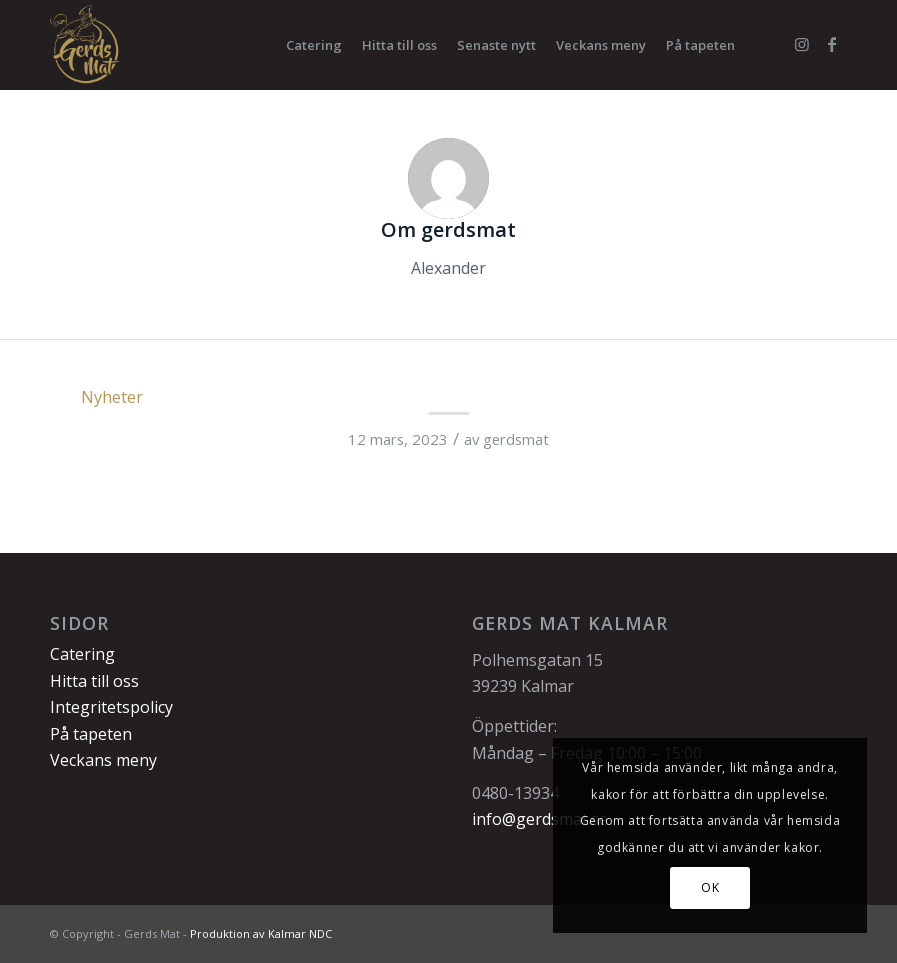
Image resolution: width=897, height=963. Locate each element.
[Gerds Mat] (86, 45)
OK (710, 887)
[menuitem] (314, 45)
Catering (82, 654)
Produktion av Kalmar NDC (261, 933)
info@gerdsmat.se (540, 819)
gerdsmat (516, 439)
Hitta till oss (94, 681)
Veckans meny (103, 760)
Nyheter (112, 396)
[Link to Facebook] (832, 44)
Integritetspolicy (111, 707)
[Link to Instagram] (802, 44)
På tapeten (91, 734)
